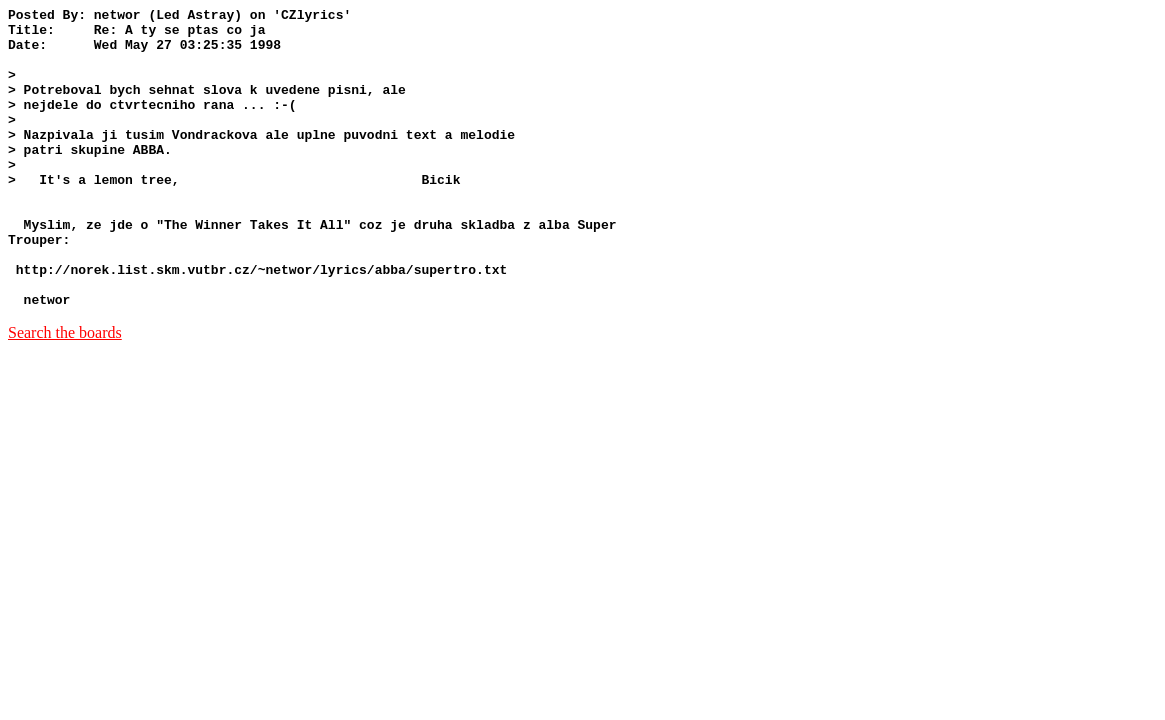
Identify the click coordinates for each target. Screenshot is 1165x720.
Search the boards (65, 392)
